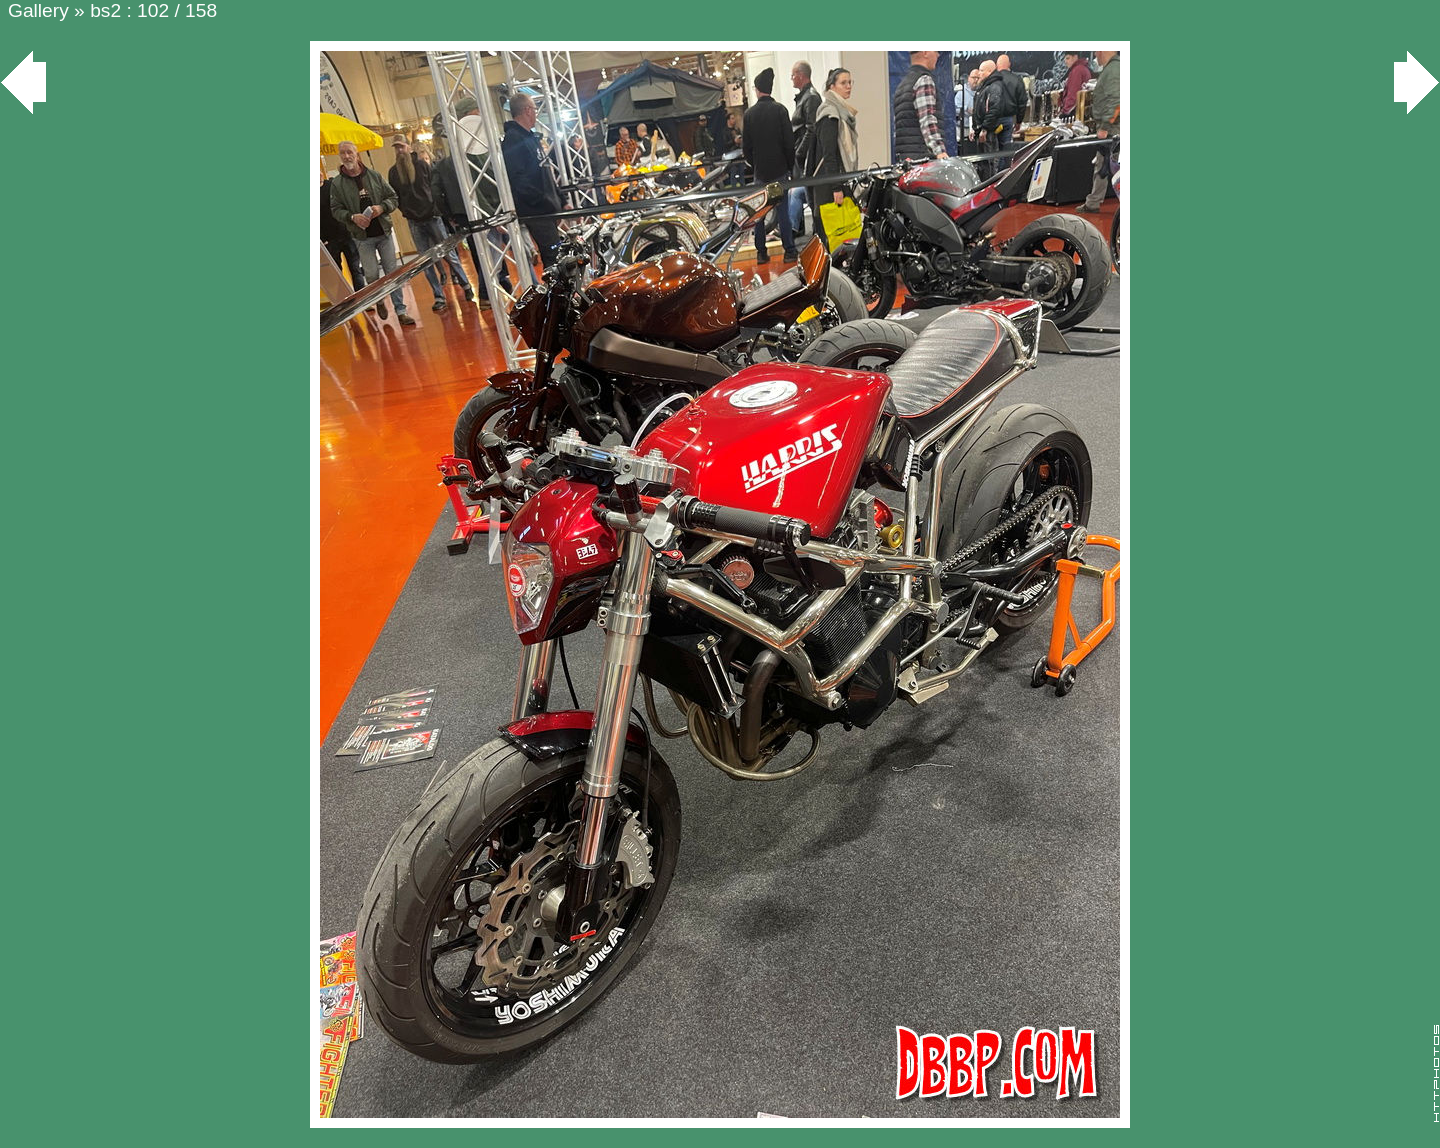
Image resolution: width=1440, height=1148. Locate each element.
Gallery (38, 10)
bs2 (105, 10)
